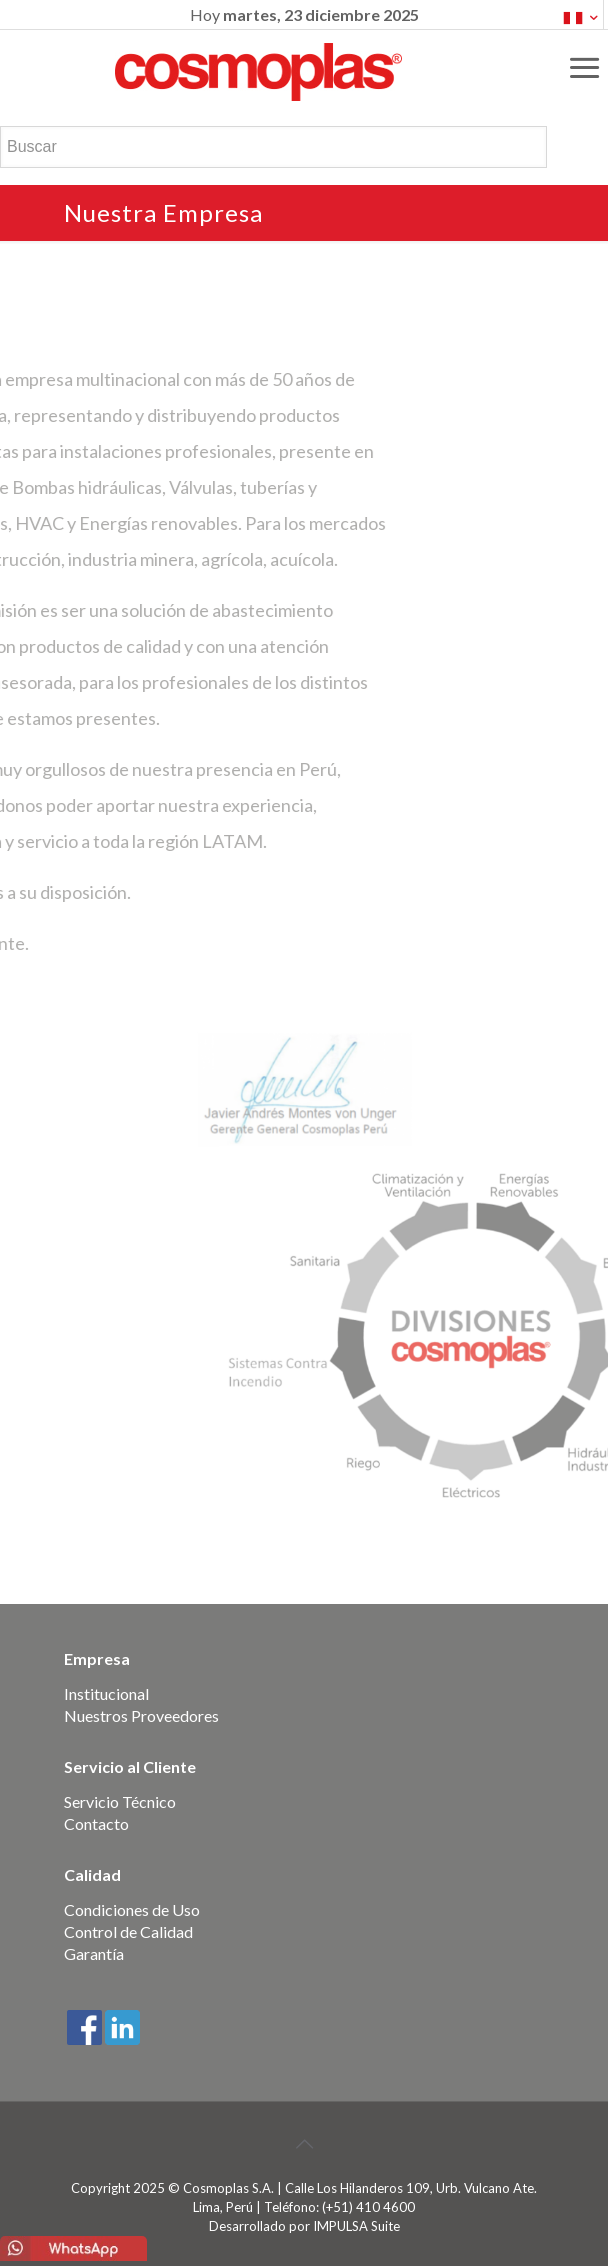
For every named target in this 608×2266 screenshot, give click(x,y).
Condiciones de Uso (132, 1909)
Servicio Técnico (120, 1801)
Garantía (94, 1953)
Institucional (106, 1693)
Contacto (96, 1823)
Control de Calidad (128, 1931)
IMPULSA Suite (356, 2226)
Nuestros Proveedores (141, 1715)
